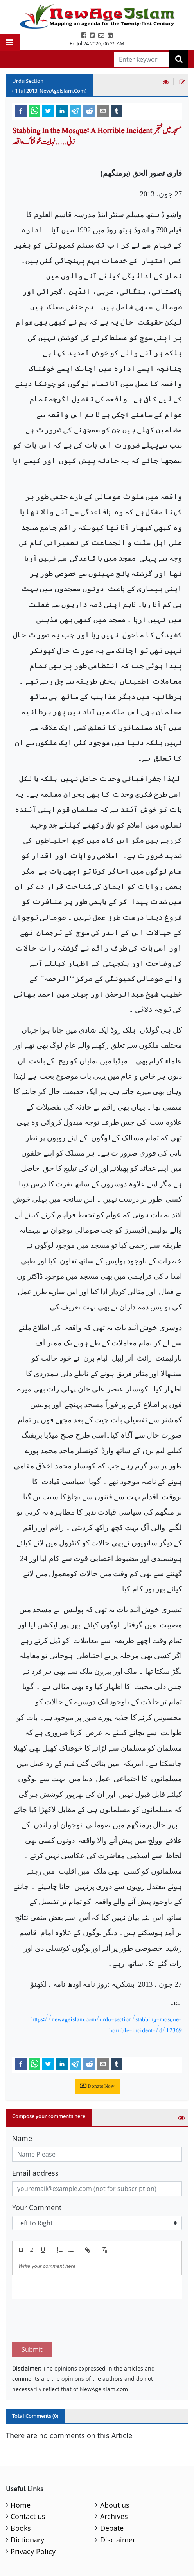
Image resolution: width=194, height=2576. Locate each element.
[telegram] (75, 110)
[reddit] (89, 110)
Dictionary (27, 2539)
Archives (114, 2516)
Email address (35, 2173)
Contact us (28, 2516)
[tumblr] (116, 110)
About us (114, 2505)
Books (21, 2528)
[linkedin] (62, 110)
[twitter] (48, 110)
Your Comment (36, 2207)
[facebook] (21, 110)
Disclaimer (117, 2539)
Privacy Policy (33, 2551)
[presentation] (71, 2321)
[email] (103, 110)
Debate (112, 2528)
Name (22, 2138)
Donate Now (97, 2086)
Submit (32, 2349)
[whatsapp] (34, 110)
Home (21, 2505)
